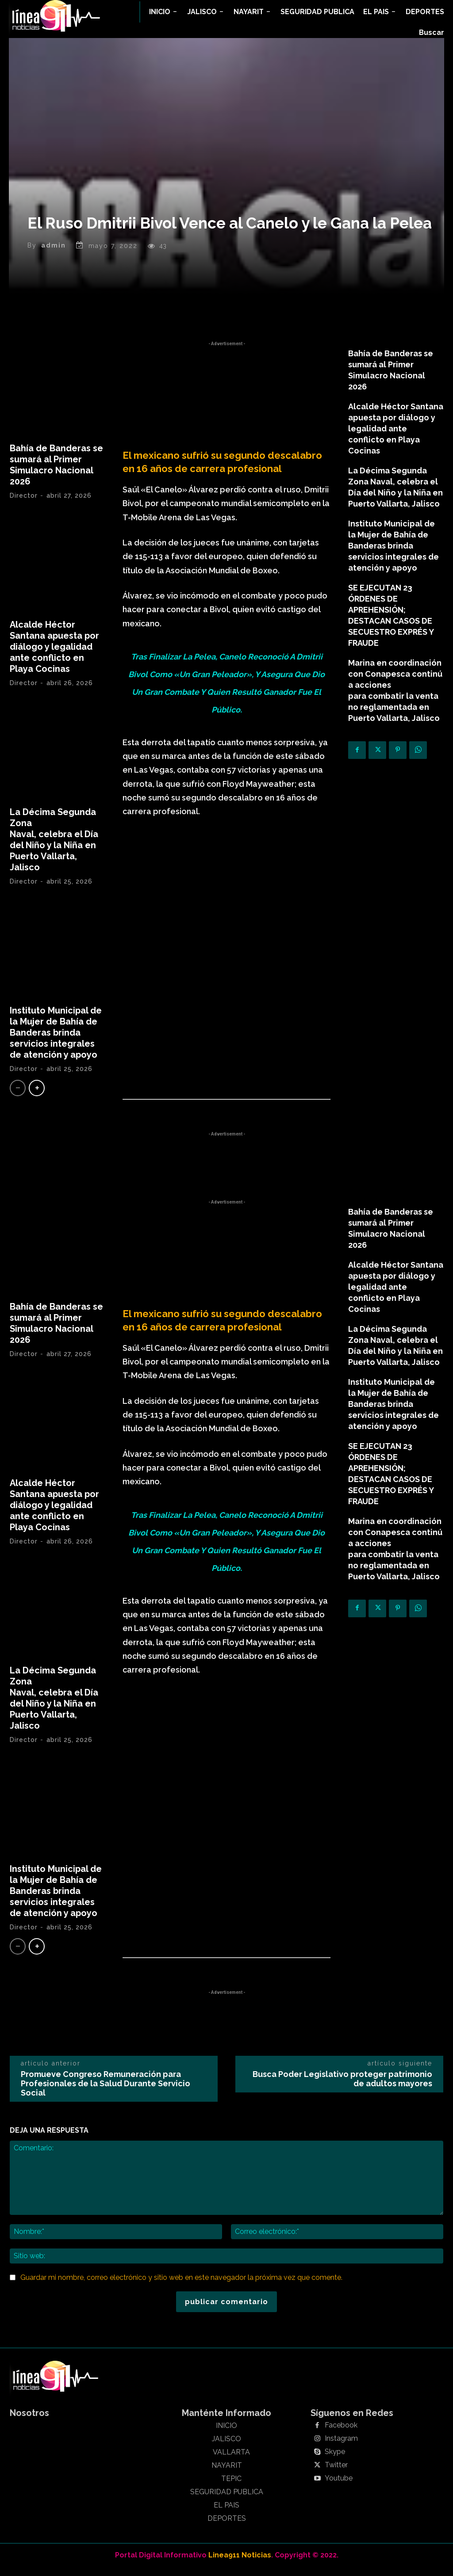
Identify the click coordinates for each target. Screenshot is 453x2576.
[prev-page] (18, 1096)
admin (53, 253)
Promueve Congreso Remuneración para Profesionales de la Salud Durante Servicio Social (105, 2091)
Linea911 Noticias (239, 2563)
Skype (335, 2460)
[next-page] (37, 1096)
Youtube (339, 2486)
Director (24, 503)
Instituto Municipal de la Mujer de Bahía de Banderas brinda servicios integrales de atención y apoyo (56, 1041)
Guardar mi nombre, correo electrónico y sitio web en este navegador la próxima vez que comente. (181, 2286)
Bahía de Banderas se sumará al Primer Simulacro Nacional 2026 (56, 473)
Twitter (336, 2473)
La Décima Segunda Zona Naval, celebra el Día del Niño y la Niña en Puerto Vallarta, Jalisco (54, 848)
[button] (431, 32)
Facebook (341, 2433)
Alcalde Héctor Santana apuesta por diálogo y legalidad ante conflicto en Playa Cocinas (54, 655)
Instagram (341, 2446)
